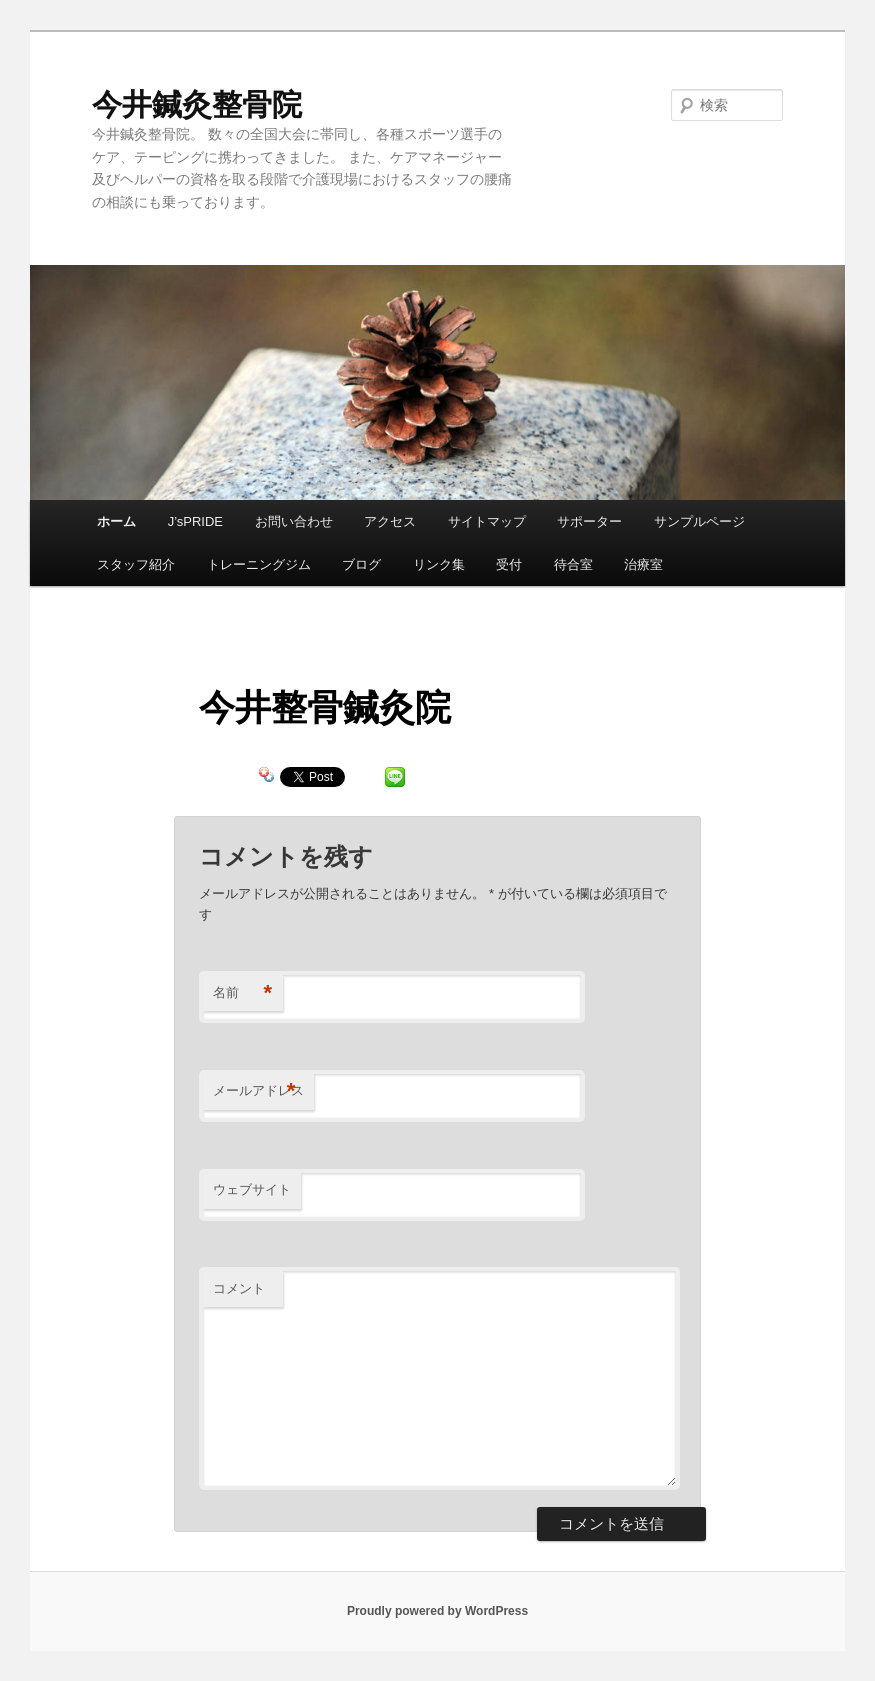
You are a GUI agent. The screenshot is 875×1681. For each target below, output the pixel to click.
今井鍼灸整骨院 (197, 104)
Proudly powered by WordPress (437, 1611)
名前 (242, 993)
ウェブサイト (252, 1189)
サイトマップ (487, 521)
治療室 (643, 564)
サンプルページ (699, 521)
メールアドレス (258, 1091)
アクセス (390, 521)
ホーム (116, 521)
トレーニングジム (259, 564)
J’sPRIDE (195, 521)
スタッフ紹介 (136, 564)
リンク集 (439, 564)
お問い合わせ (294, 521)
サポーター (589, 521)
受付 (509, 564)
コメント (239, 1288)
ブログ (361, 564)
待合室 (573, 564)
